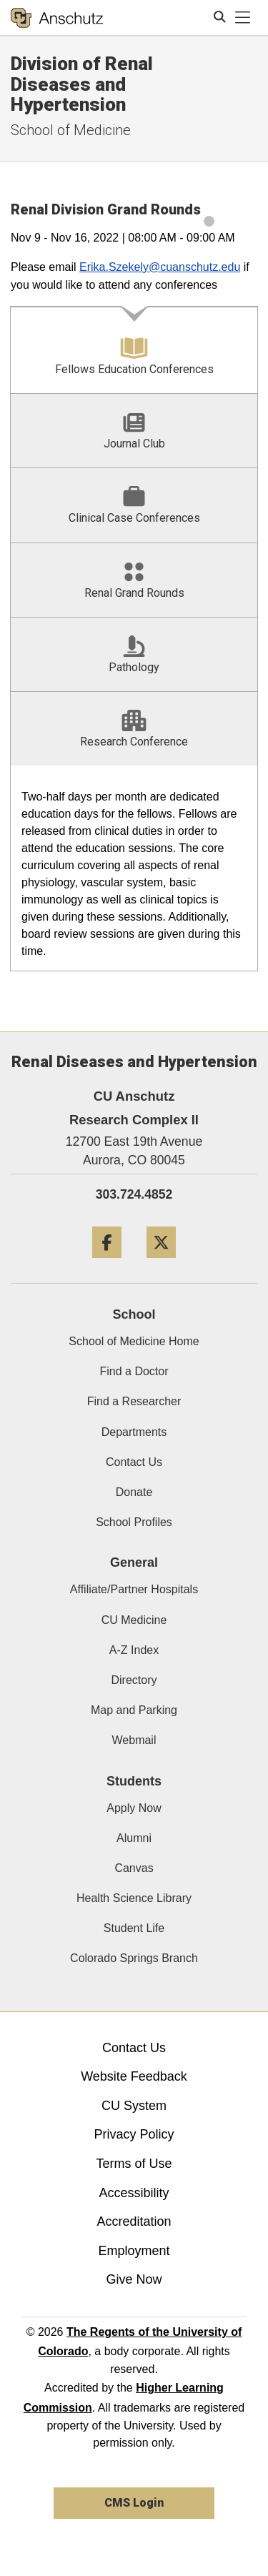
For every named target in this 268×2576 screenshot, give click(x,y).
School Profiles (134, 1522)
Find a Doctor (133, 1371)
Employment (133, 2251)
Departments (134, 1432)
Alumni (134, 1838)
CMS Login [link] (134, 2503)
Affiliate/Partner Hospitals (134, 1589)
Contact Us (134, 1462)
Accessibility (134, 2193)
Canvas (133, 1868)
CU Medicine (134, 1620)
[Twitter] (161, 1263)
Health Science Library (134, 1898)
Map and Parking (134, 1710)
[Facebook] (106, 1263)
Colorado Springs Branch (134, 1958)
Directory (134, 1680)
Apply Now (133, 1808)
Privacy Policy (134, 2134)
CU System (134, 2106)
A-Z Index (134, 1650)
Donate (134, 1492)
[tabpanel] (134, 869)
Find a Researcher (134, 1401)
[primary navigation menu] (243, 18)
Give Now (134, 2279)
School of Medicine (71, 130)
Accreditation (133, 2221)
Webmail (134, 1740)
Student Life (134, 1928)
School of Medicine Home (134, 1341)
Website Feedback (134, 2076)
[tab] (134, 350)
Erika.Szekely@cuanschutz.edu (159, 267)
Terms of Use (134, 2163)
